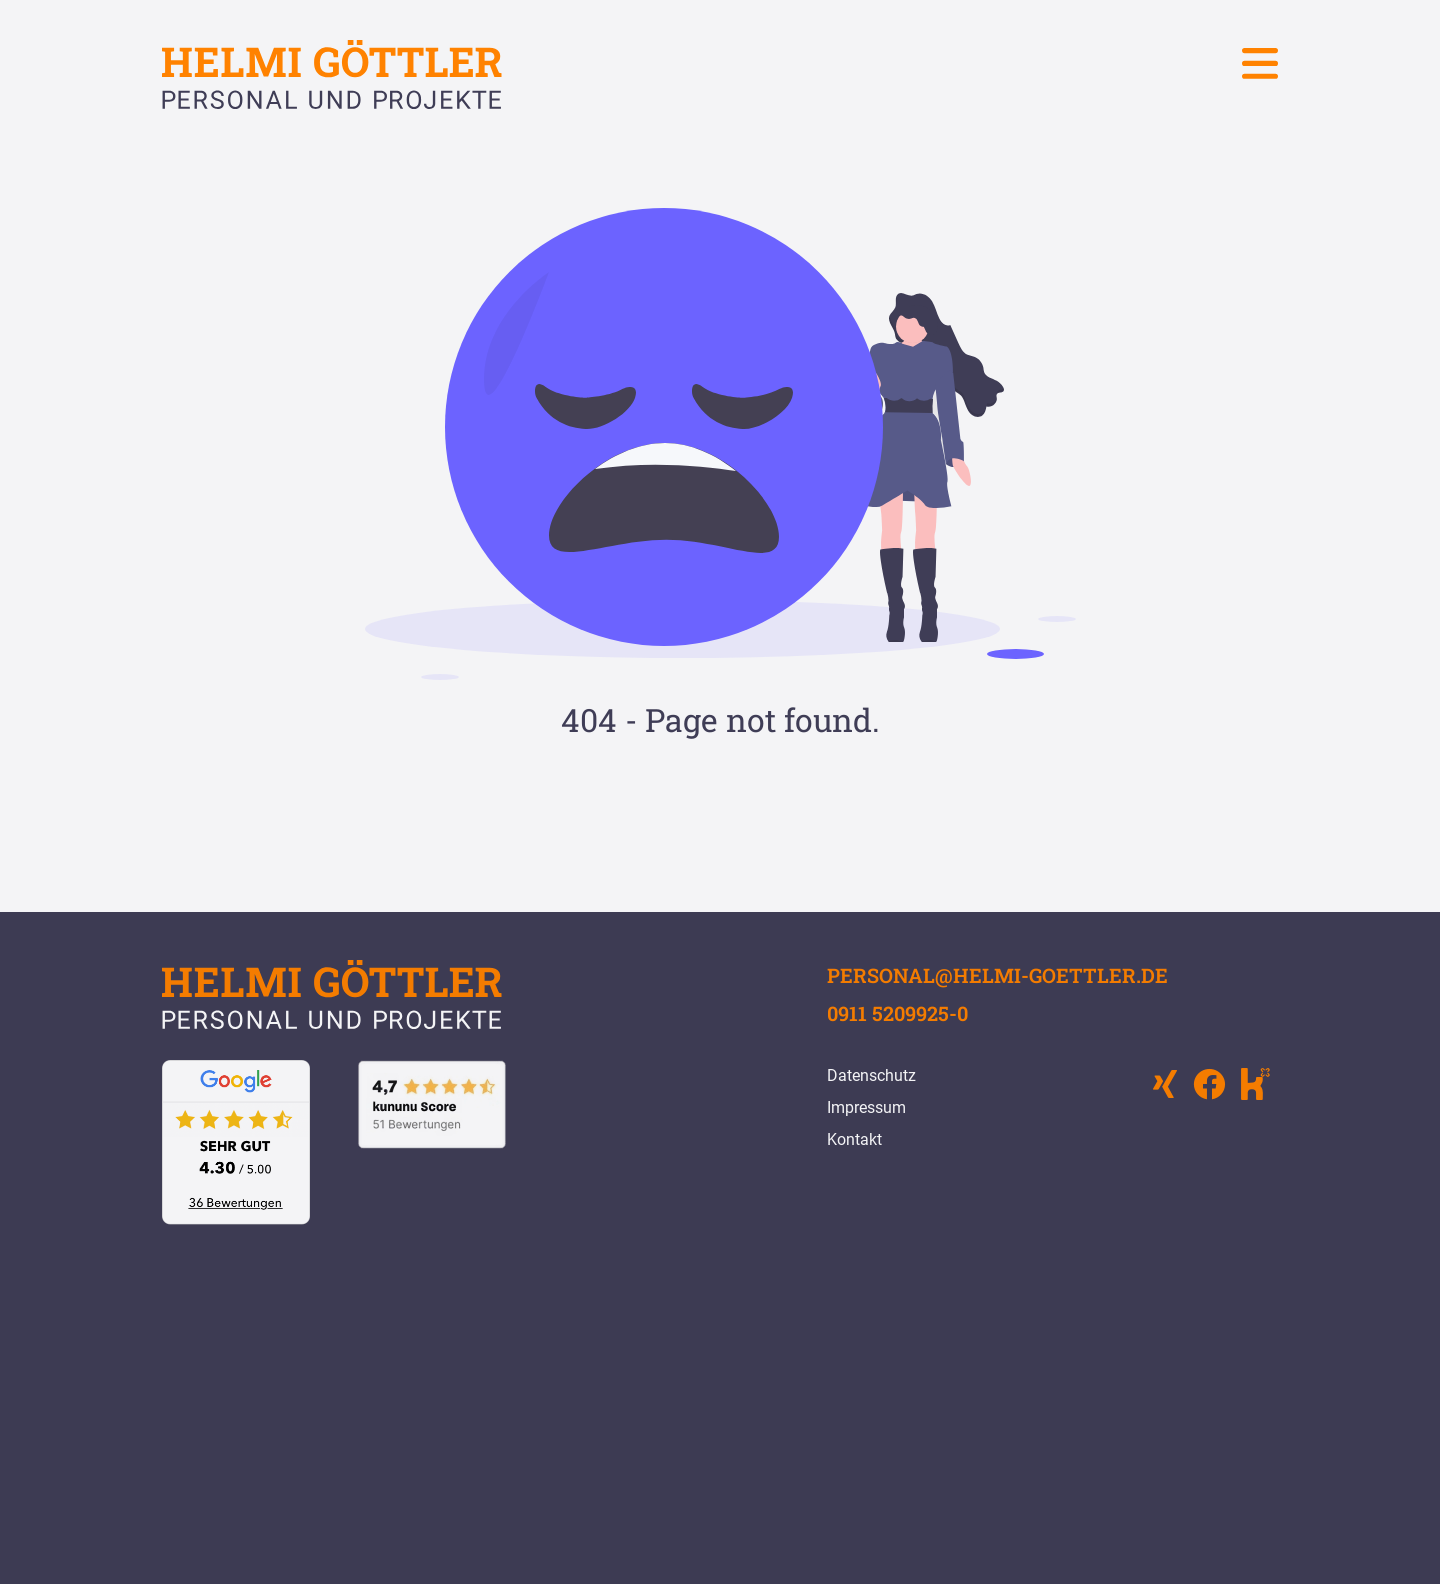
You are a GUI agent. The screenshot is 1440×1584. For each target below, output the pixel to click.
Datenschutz (871, 1075)
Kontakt (854, 1139)
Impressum (866, 1107)
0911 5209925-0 (897, 1013)
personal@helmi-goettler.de (997, 975)
